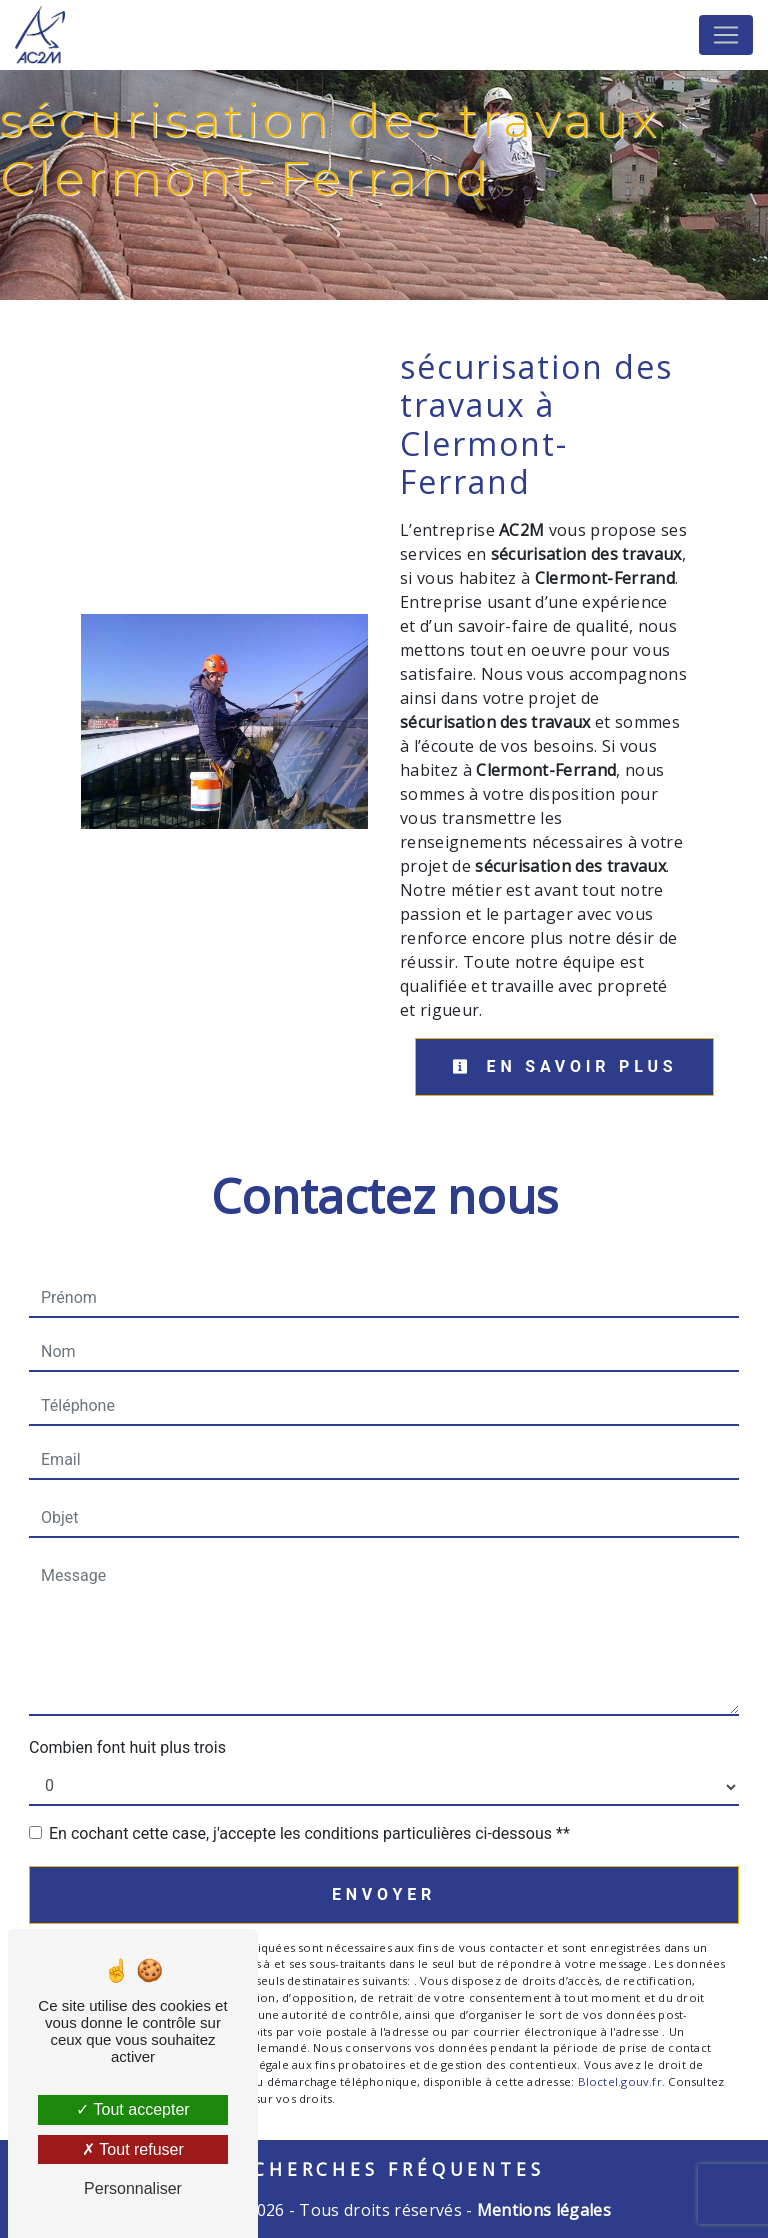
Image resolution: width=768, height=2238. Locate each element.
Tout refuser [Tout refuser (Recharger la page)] (133, 2149)
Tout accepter (132, 2109)
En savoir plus (564, 1066)
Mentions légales (542, 2210)
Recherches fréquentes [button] (384, 2169)
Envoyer (384, 1894)
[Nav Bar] (726, 35)
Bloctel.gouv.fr (620, 2081)
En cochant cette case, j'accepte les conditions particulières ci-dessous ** (309, 1833)
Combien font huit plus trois (127, 1747)
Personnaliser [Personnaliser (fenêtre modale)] (133, 2188)
